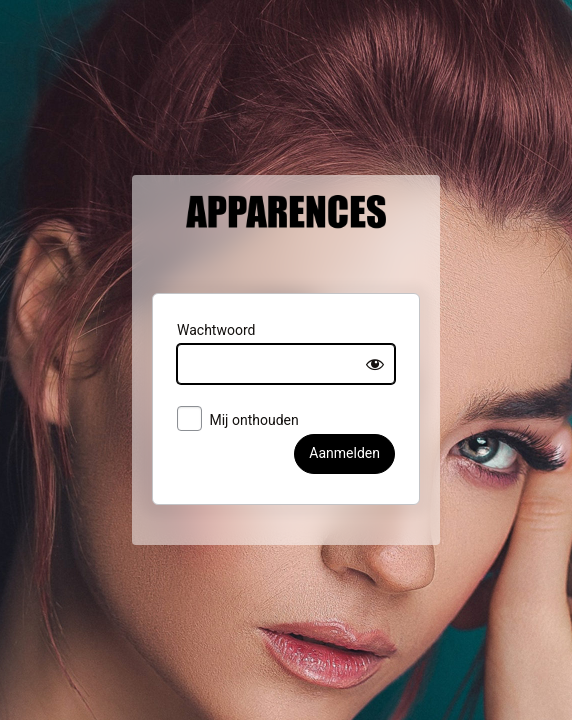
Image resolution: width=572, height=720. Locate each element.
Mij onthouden (221, 433)
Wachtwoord (199, 342)
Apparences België (286, 246)
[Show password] (393, 376)
